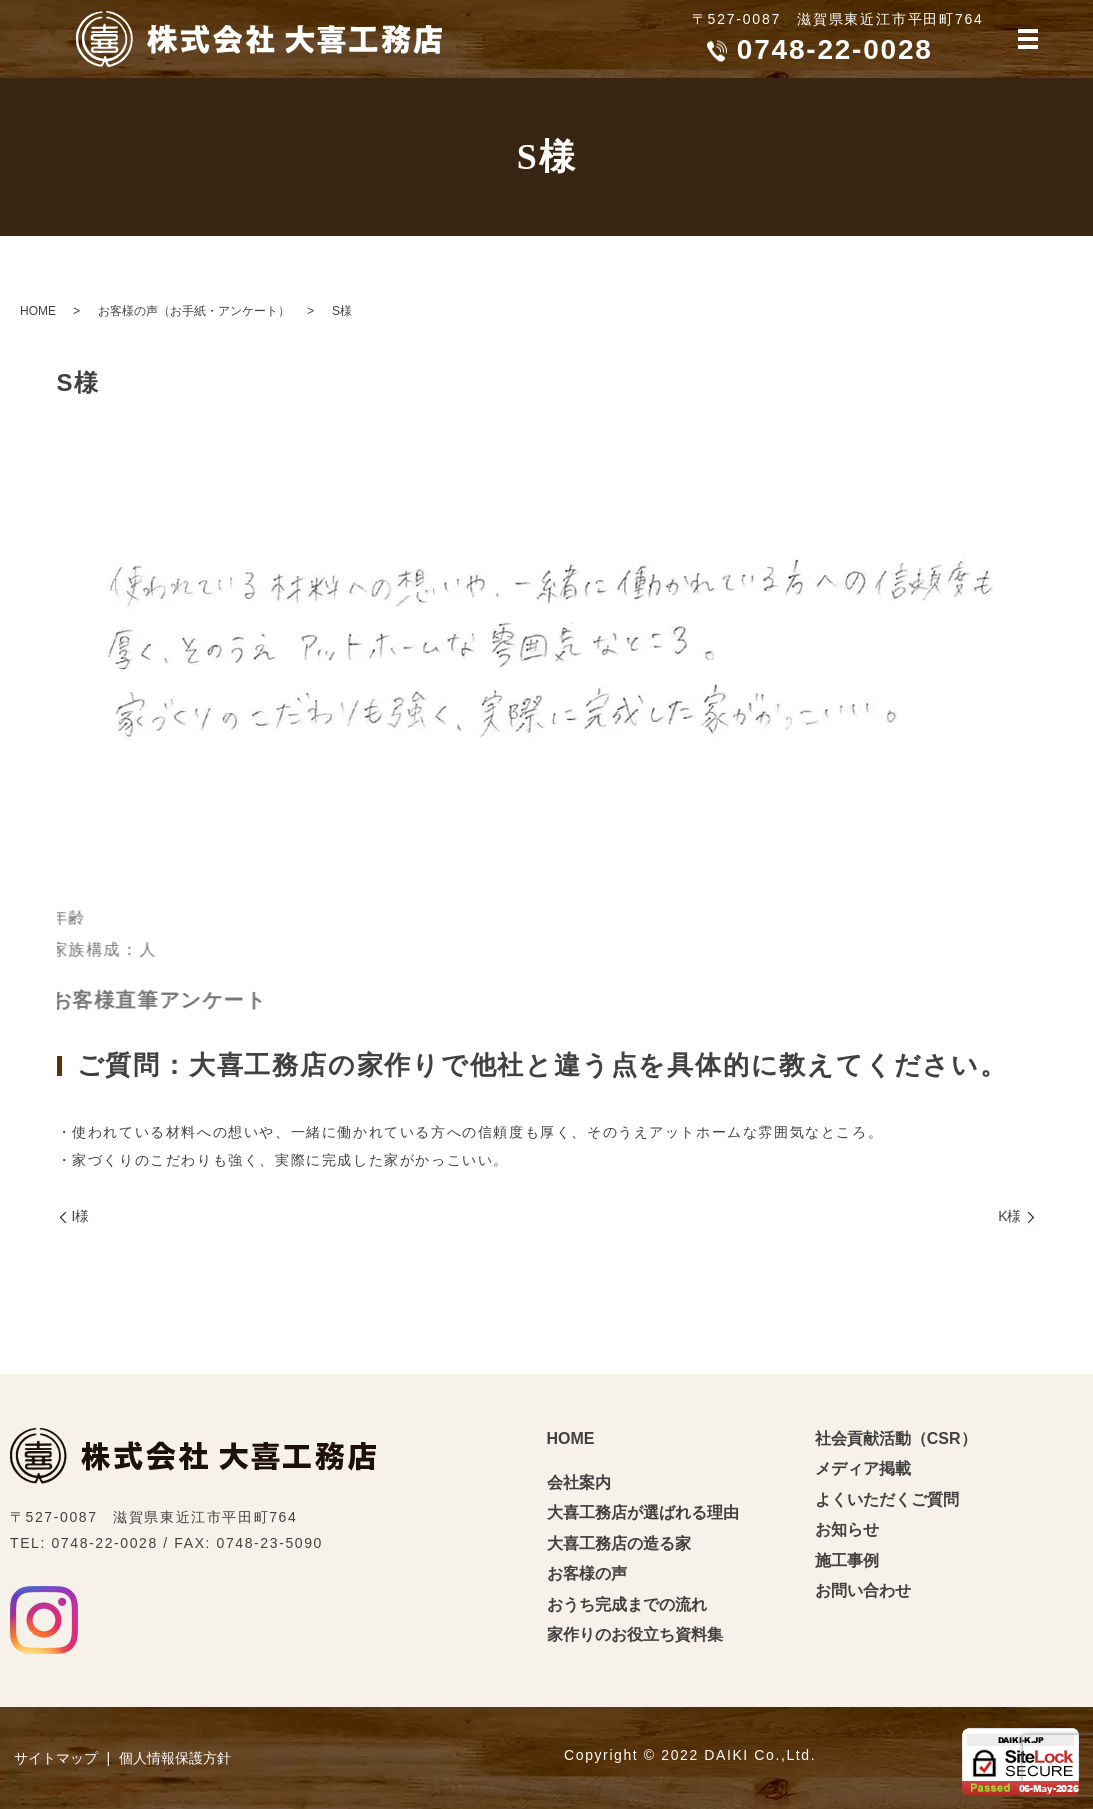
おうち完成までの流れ (627, 1604)
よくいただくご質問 (887, 1499)
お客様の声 (587, 1573)
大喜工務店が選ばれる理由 (643, 1512)
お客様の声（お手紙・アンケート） (194, 311)
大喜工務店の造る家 (619, 1543)
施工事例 (847, 1560)
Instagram (44, 1620)
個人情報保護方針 (175, 1758)
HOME (38, 311)
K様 (1009, 1216)
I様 (81, 1216)
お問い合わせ (863, 1590)
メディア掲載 (863, 1468)
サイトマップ (56, 1758)
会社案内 (579, 1482)
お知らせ (847, 1529)
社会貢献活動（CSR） (896, 1438)
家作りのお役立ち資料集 (635, 1634)
